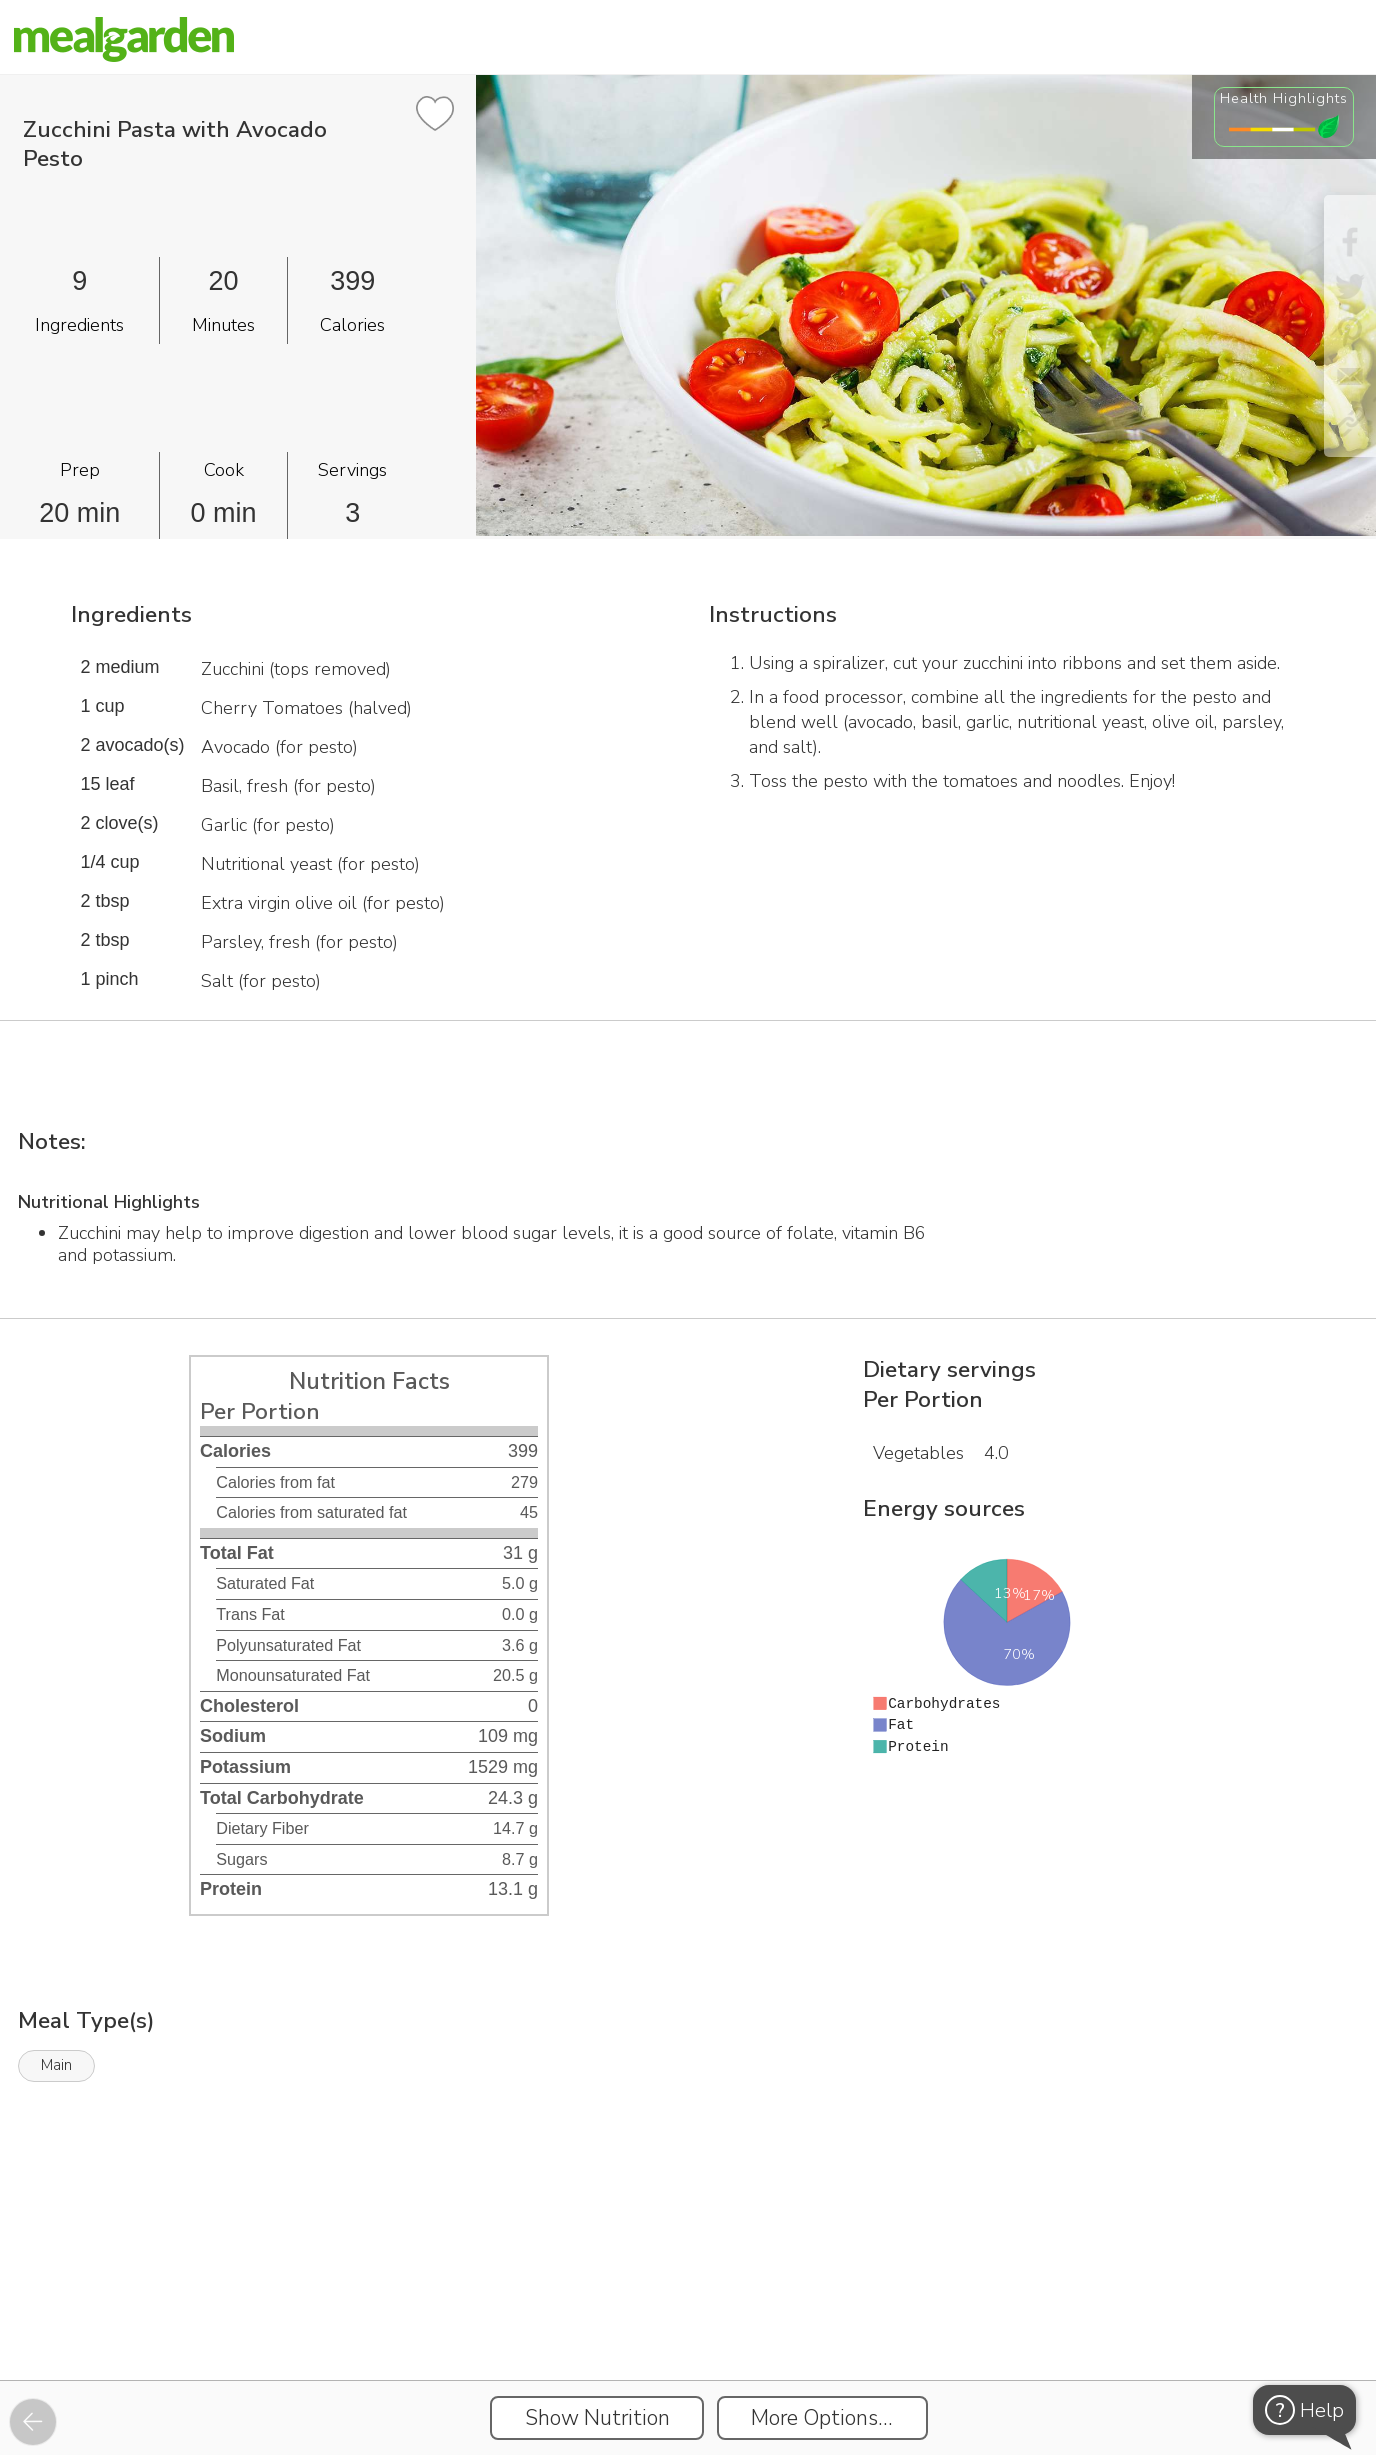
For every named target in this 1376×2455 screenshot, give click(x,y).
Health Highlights (1284, 98)
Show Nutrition (597, 2418)
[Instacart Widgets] (688, 2311)
